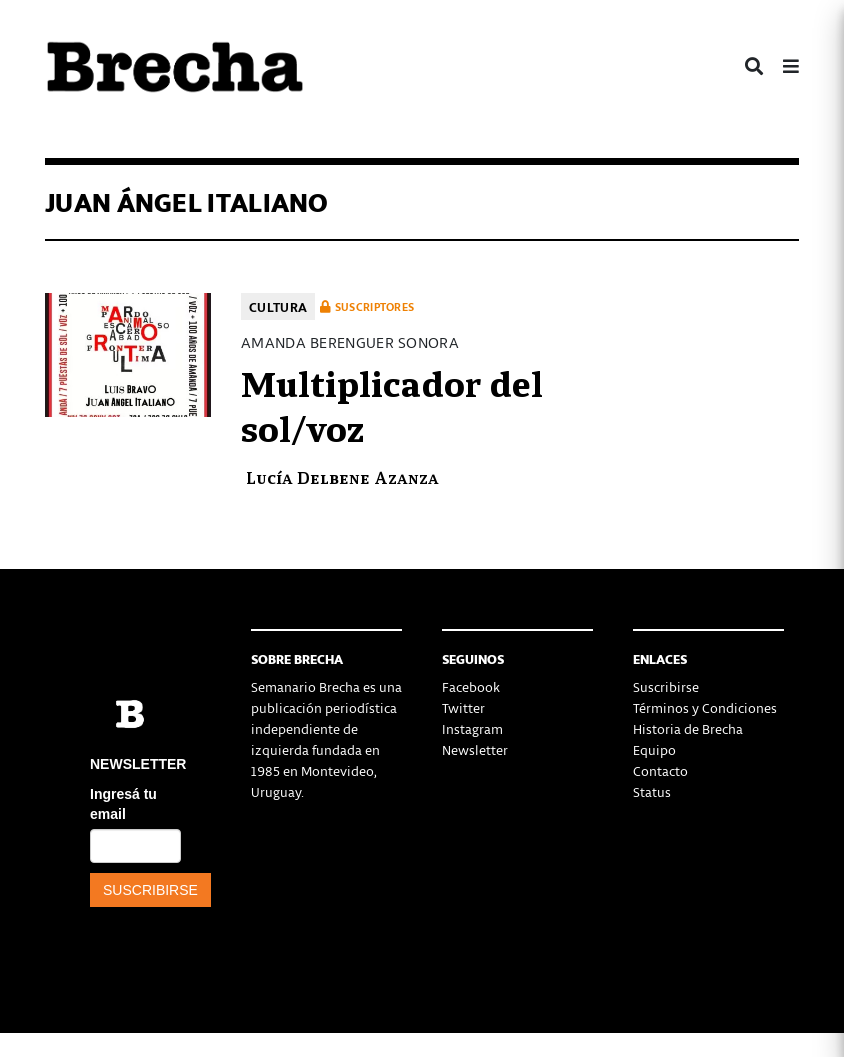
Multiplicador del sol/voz (392, 404)
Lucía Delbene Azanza (342, 476)
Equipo (654, 749)
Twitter (463, 707)
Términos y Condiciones (705, 707)
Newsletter (475, 749)
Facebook (471, 686)
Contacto (660, 770)
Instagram (472, 728)
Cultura (278, 306)
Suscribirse (666, 686)
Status (652, 791)
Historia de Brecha (688, 728)
